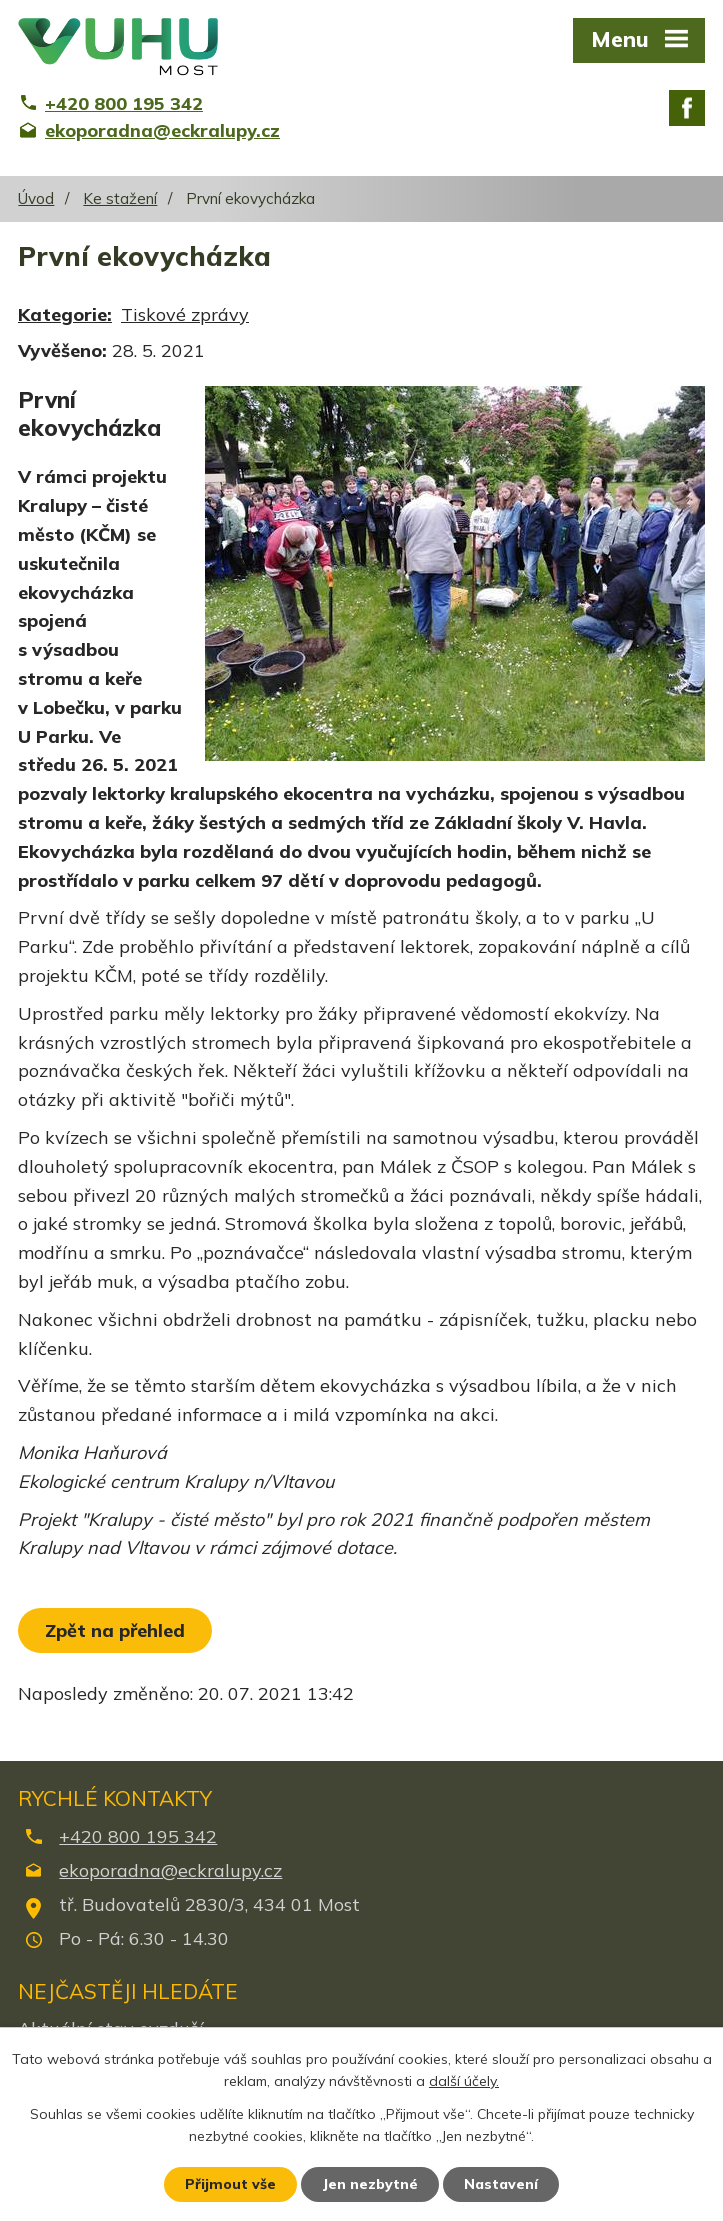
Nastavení (501, 2184)
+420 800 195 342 (138, 1836)
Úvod (36, 198)
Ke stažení (120, 198)
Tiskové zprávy (185, 314)
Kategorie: (65, 314)
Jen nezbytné (370, 2184)
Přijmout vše (230, 2184)
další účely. (464, 2082)
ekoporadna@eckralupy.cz (170, 1870)
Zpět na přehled (115, 1630)
